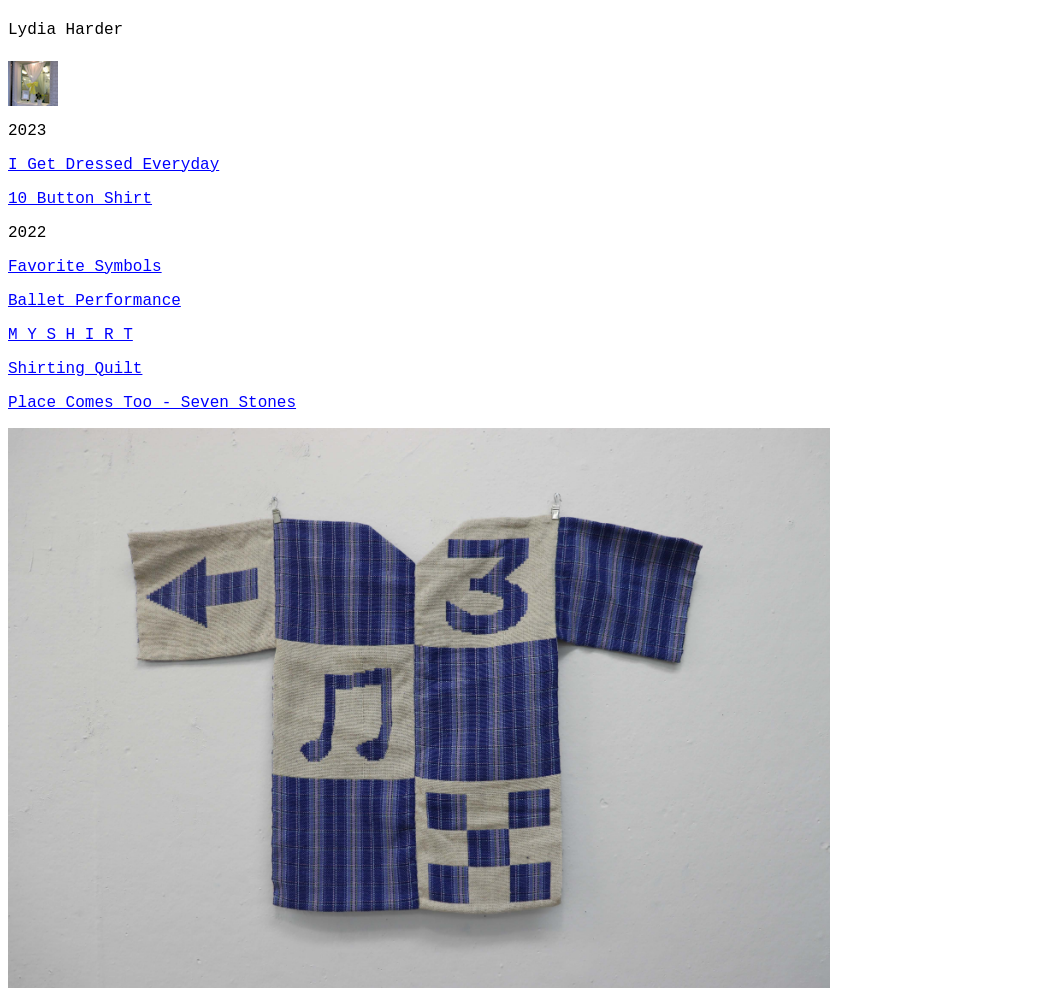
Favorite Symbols (85, 267)
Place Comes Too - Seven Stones (152, 403)
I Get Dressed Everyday (113, 165)
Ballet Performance (94, 301)
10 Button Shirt (80, 199)
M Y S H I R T (70, 335)
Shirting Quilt (75, 369)
